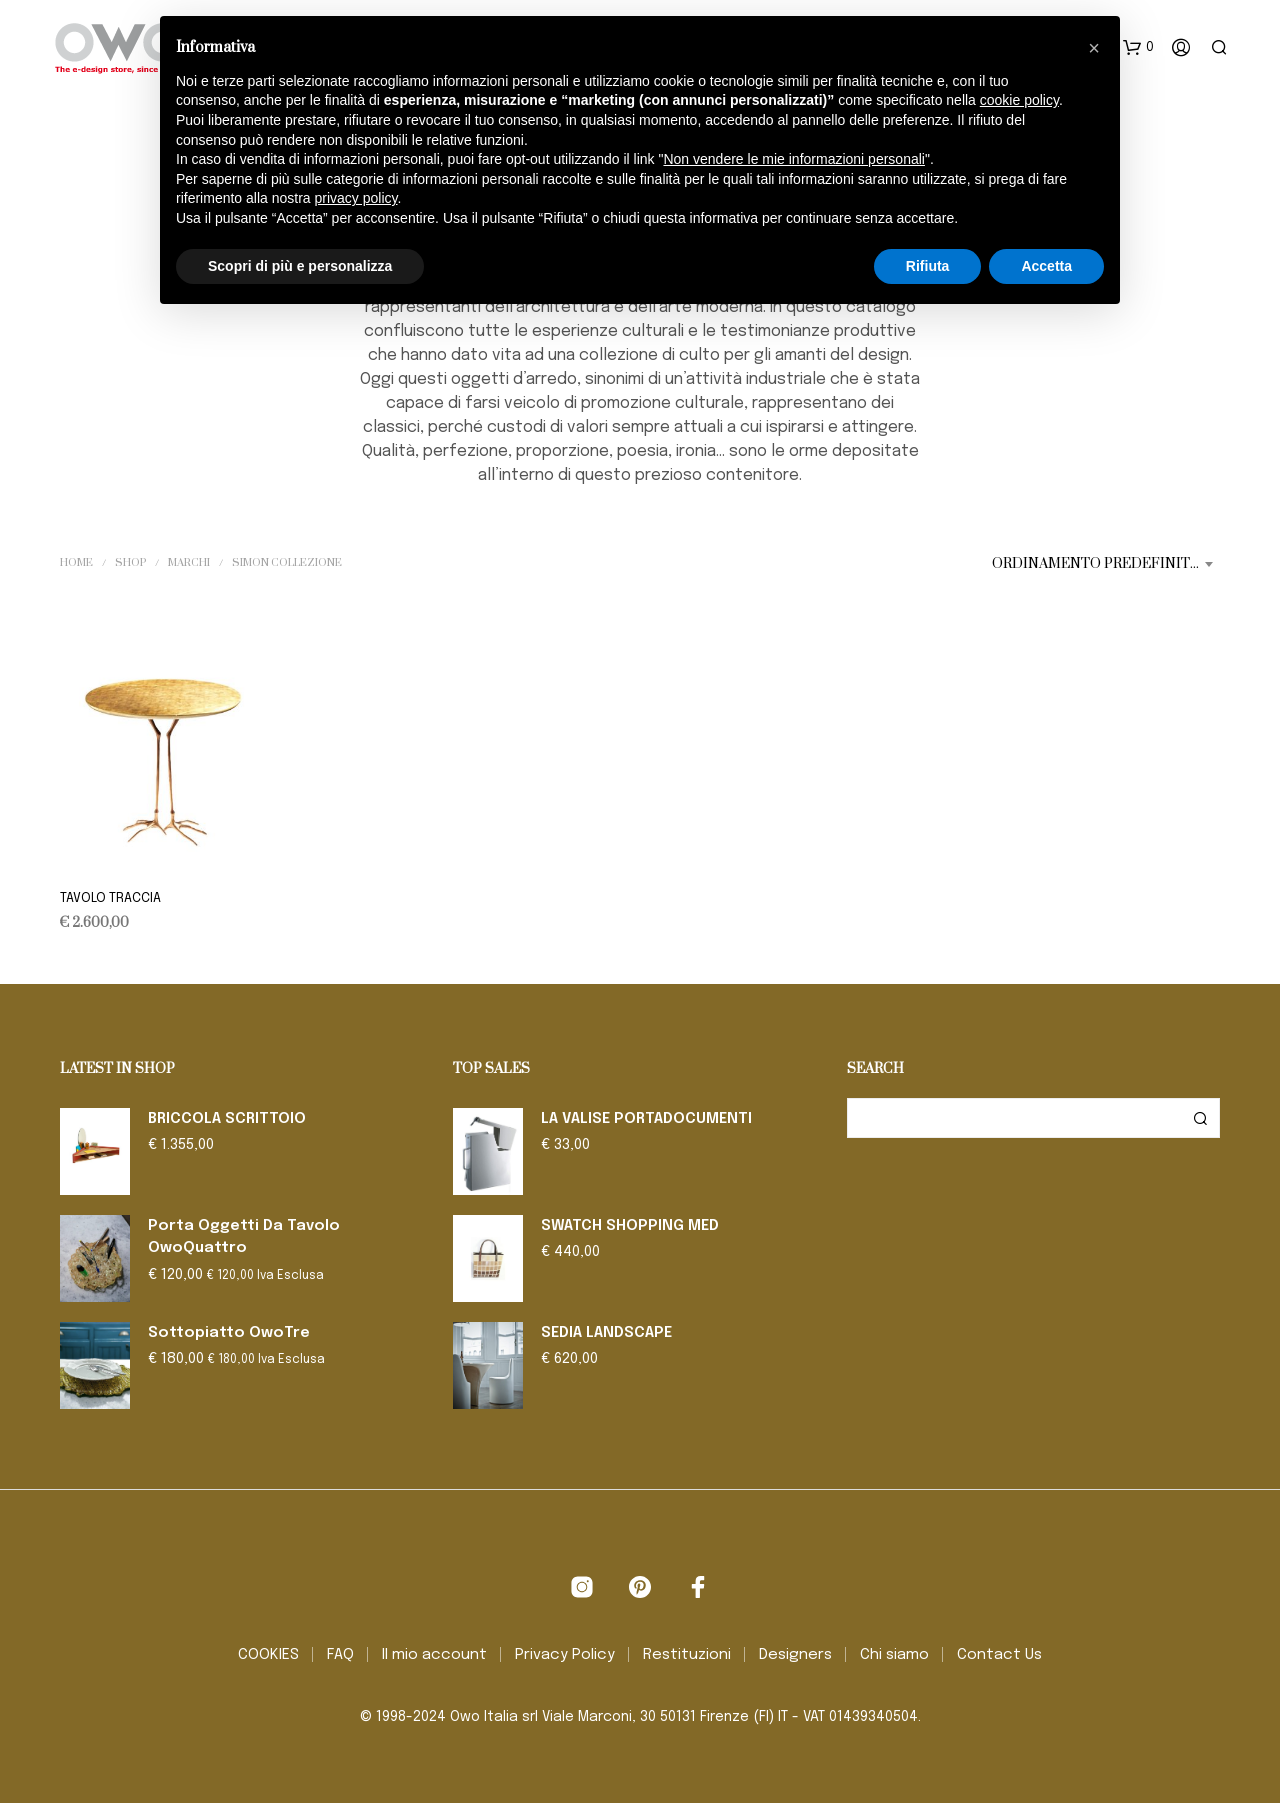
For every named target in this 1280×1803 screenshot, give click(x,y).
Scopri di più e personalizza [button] (300, 266)
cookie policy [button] (1019, 100)
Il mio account (434, 1655)
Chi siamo (894, 1655)
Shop (130, 563)
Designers (795, 1655)
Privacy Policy (565, 1655)
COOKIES (268, 1655)
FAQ (340, 1655)
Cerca (1200, 1118)
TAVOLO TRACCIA (110, 898)
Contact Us (999, 1655)
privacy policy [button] (356, 198)
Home (76, 563)
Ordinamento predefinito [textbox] (1096, 564)
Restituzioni (687, 1655)
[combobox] (1106, 564)
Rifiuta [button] (928, 266)
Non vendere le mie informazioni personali (793, 159)
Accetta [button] (1046, 266)
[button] (1138, 48)
